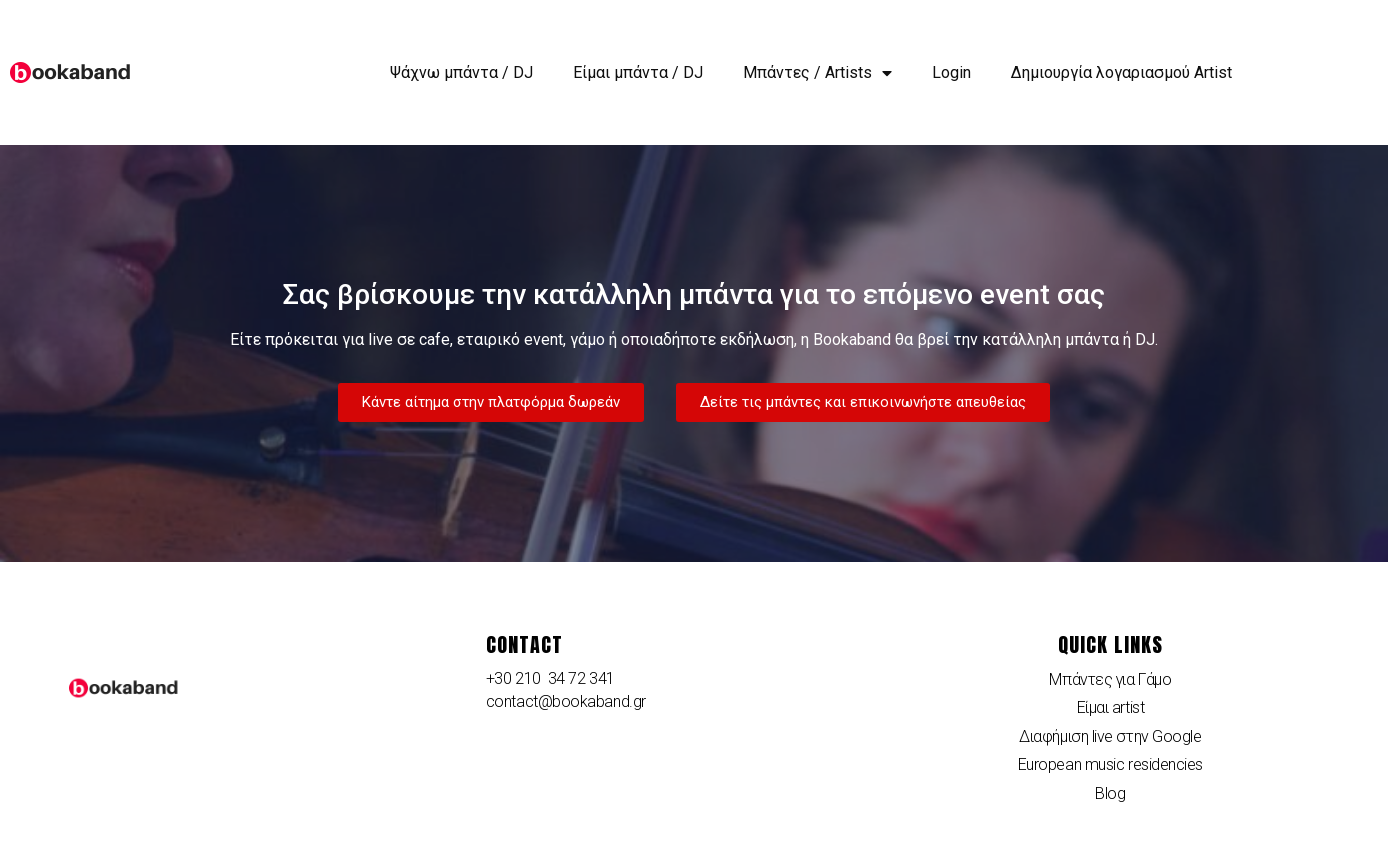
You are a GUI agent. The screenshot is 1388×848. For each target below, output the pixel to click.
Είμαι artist (1111, 707)
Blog (1110, 793)
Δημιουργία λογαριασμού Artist (1121, 72)
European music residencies (1110, 764)
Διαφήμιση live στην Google (1110, 736)
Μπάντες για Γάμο (1110, 679)
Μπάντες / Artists (817, 73)
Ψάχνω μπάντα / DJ (461, 72)
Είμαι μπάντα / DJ (638, 72)
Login (951, 72)
